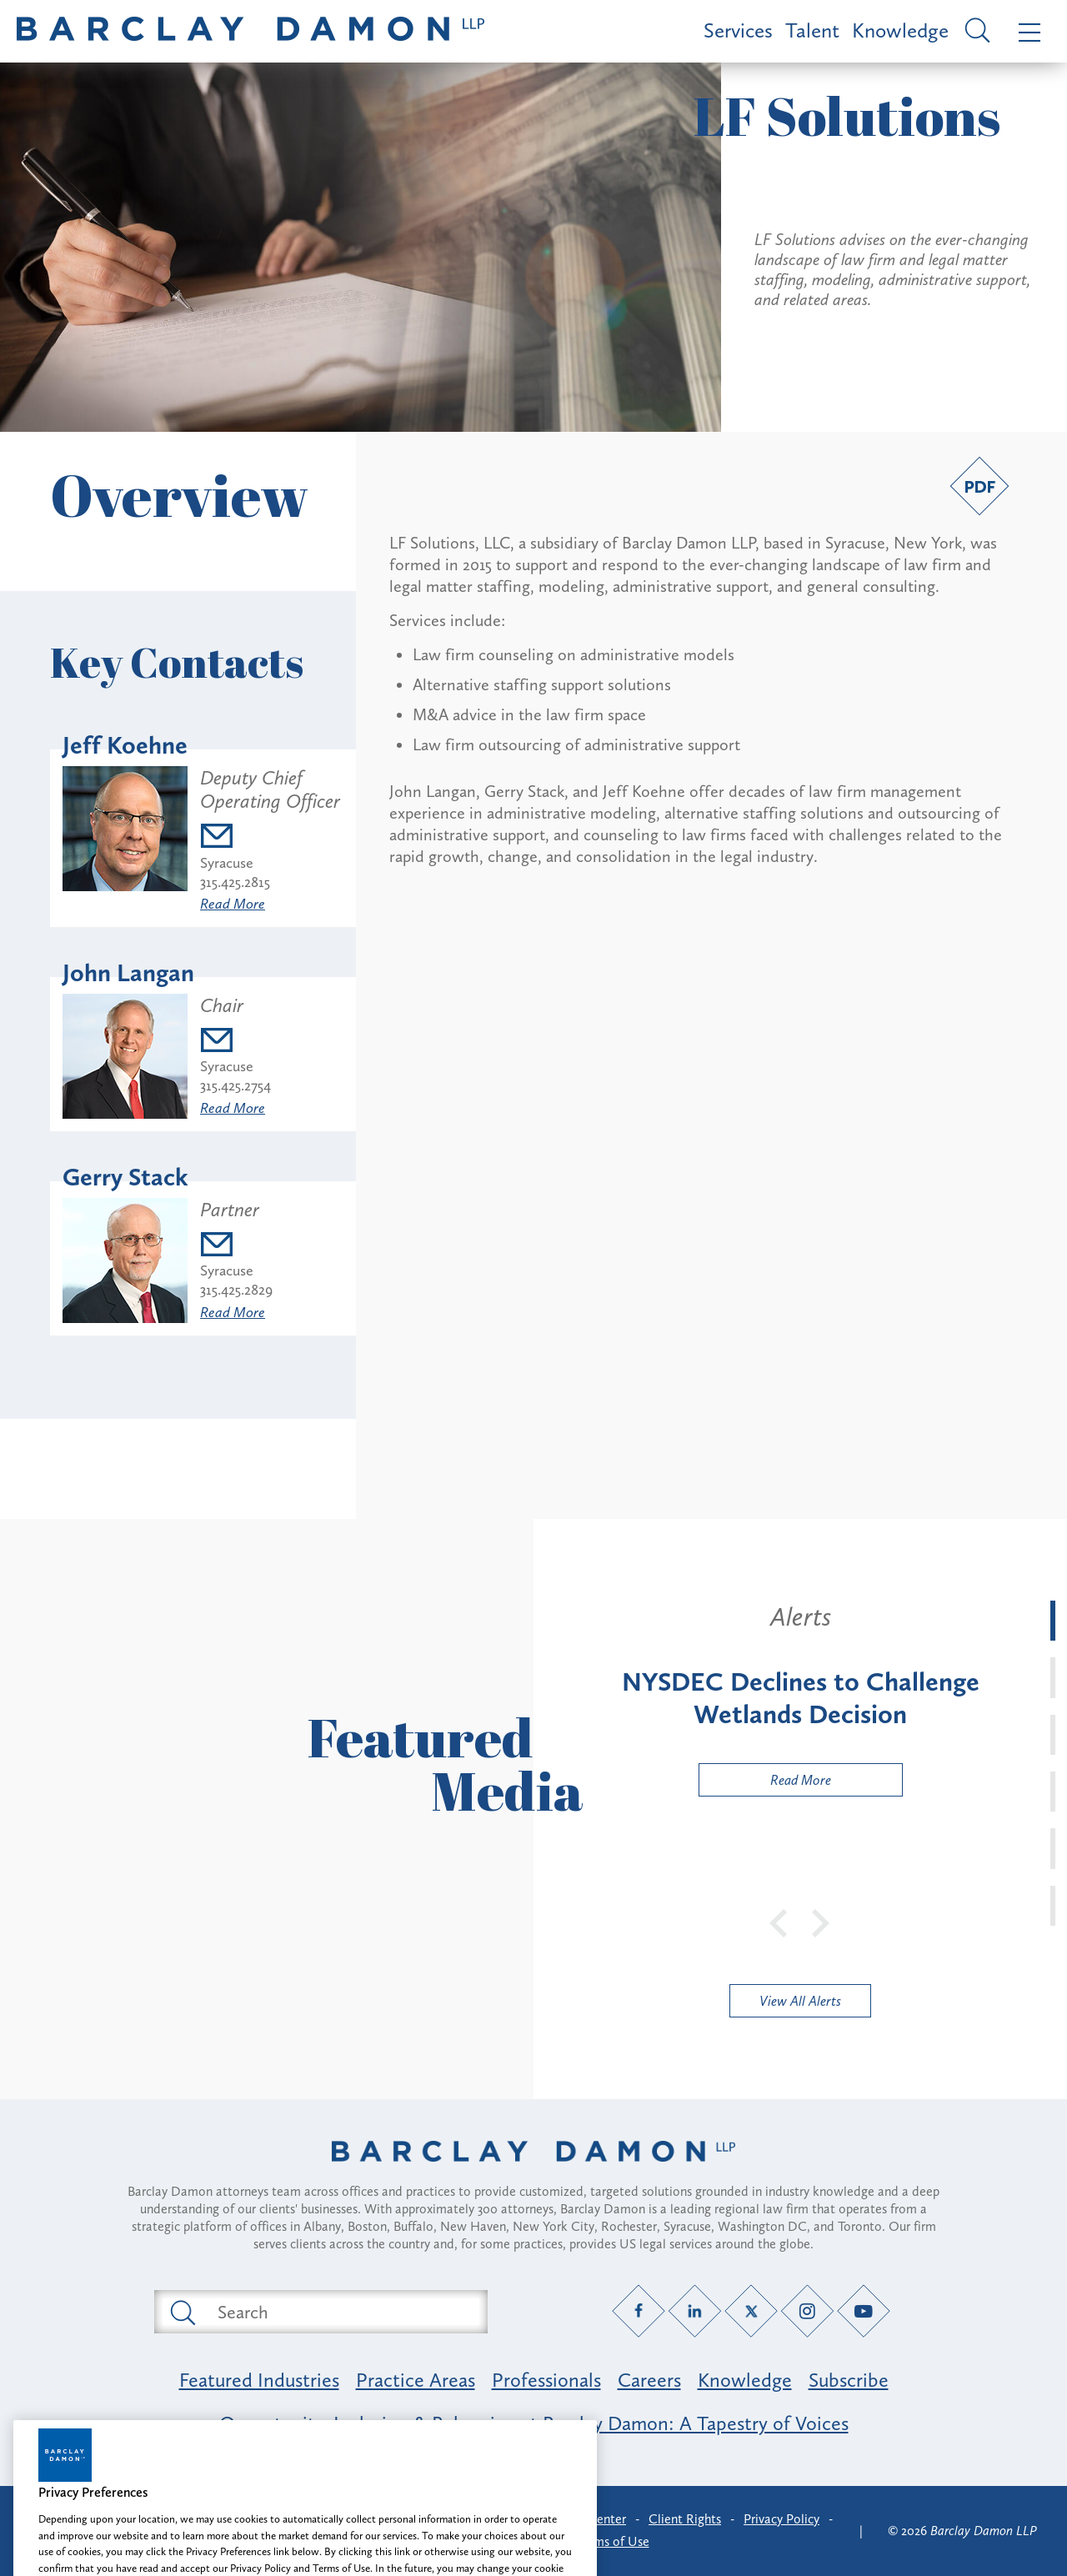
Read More (232, 904)
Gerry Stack (125, 1177)
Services (738, 30)
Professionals (546, 2380)
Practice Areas (415, 2380)
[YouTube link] (864, 2311)
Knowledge (900, 30)
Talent (812, 30)
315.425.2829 (236, 1289)
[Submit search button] (182, 2311)
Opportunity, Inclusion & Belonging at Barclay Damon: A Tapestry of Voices (534, 2423)
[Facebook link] (639, 2311)
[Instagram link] (807, 2311)
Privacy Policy (781, 2519)
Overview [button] (179, 495)
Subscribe (849, 2380)
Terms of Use (613, 2541)
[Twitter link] (751, 2311)
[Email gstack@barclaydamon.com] (236, 1246)
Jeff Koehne (125, 745)
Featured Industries (259, 2380)
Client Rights (685, 2519)
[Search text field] (340, 2311)
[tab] (1052, 1621)
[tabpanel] (800, 1699)
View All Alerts (800, 2000)
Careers (649, 2380)
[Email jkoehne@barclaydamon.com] (271, 838)
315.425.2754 (235, 1085)
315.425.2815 (235, 882)
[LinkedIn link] (695, 2311)
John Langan (128, 972)
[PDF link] (979, 486)
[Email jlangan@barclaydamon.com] (235, 1042)
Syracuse (226, 863)
